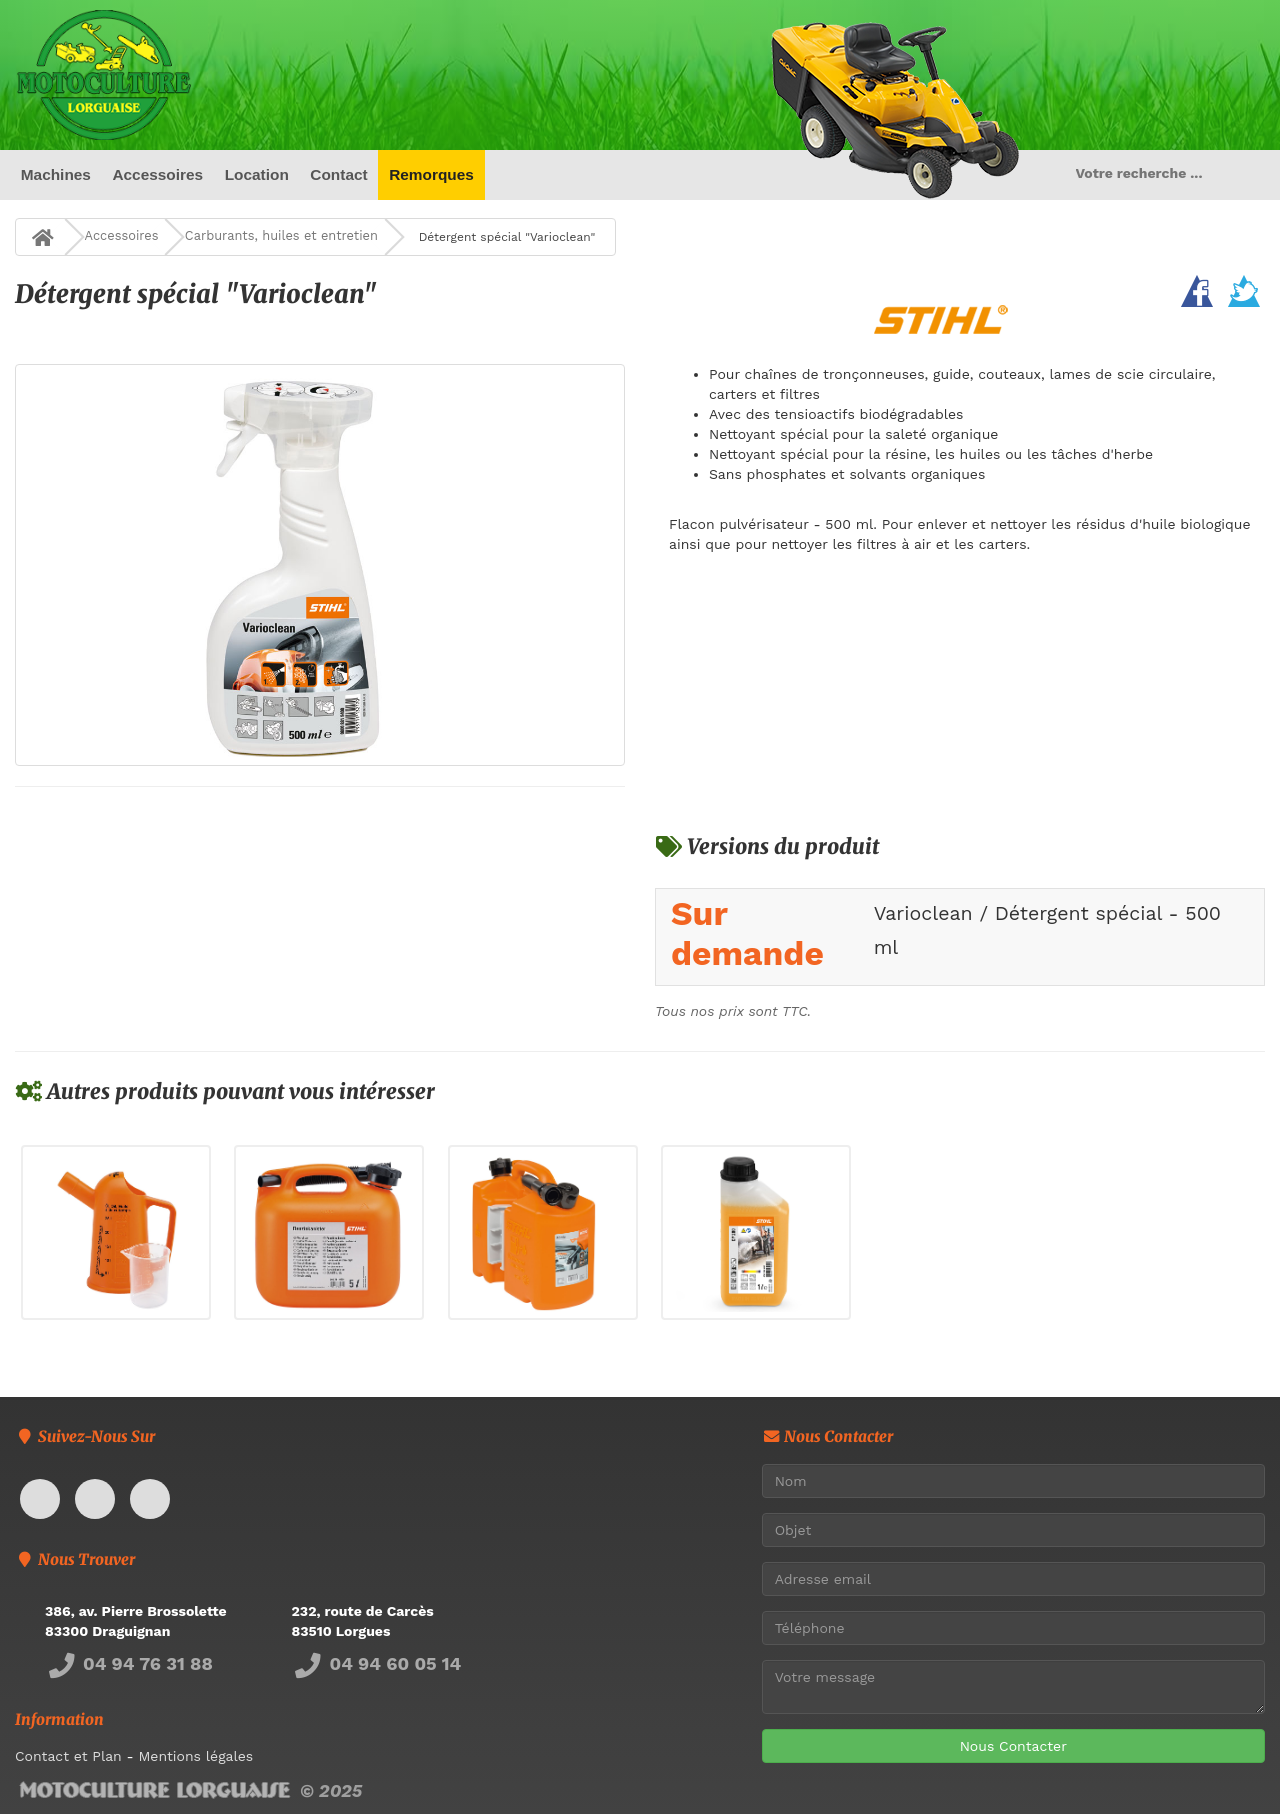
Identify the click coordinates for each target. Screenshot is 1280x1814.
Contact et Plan (68, 1756)
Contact (338, 174)
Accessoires (157, 174)
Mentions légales (195, 1756)
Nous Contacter (1013, 1746)
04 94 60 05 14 (377, 1663)
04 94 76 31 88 (129, 1663)
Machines (56, 174)
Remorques (431, 174)
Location (257, 174)
